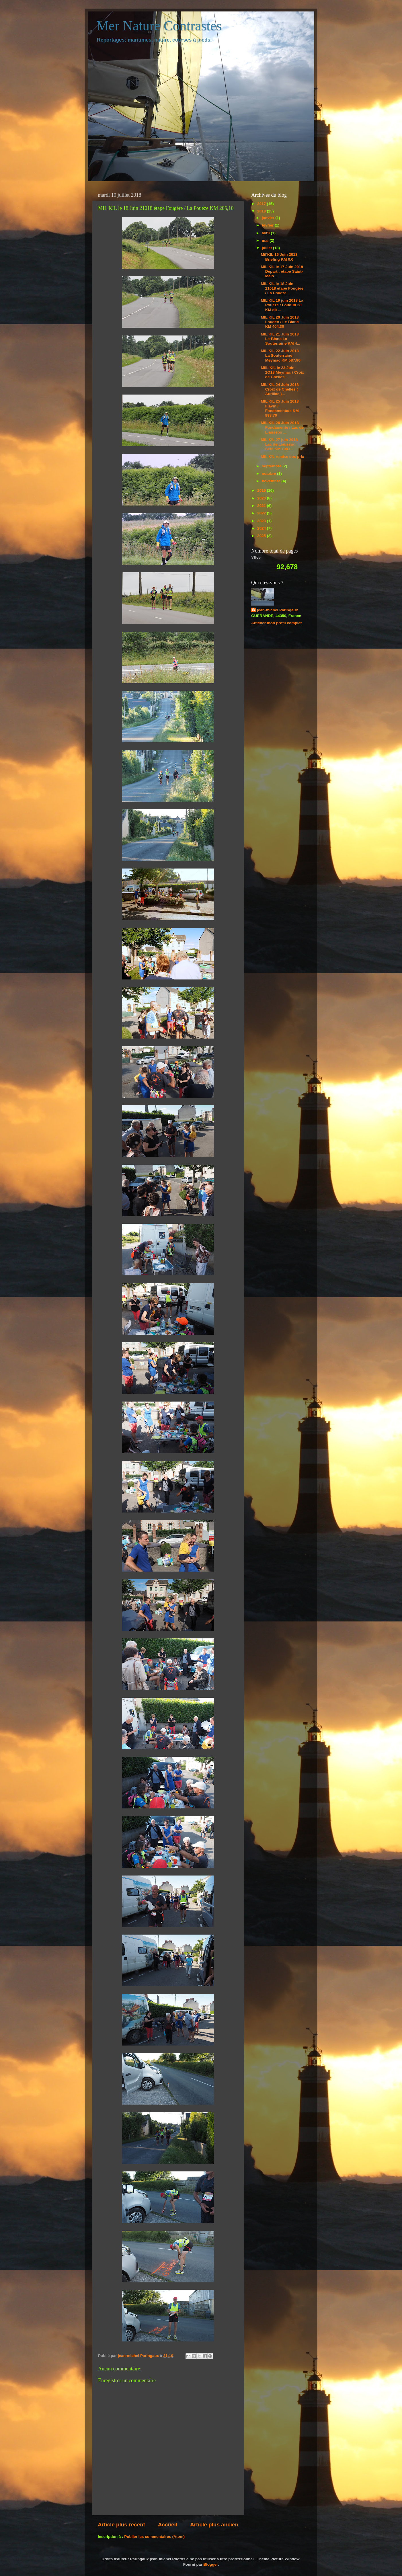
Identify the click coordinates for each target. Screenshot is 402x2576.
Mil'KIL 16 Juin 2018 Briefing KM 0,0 (279, 256)
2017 (262, 204)
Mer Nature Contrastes (159, 25)
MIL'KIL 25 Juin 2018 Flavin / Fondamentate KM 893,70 (280, 408)
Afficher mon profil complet (276, 623)
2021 (262, 506)
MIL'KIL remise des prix (282, 456)
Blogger (210, 2564)
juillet (267, 248)
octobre (269, 473)
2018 (262, 211)
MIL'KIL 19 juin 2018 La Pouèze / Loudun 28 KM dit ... (282, 305)
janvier (268, 218)
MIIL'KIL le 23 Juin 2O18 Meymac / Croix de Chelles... (282, 372)
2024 (262, 528)
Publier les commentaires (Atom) (154, 2536)
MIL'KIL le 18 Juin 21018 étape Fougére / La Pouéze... (282, 288)
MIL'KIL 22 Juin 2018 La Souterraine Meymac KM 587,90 (280, 355)
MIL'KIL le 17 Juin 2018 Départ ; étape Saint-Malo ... (282, 271)
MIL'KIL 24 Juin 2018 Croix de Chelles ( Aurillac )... (280, 389)
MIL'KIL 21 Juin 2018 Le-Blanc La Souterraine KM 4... (280, 339)
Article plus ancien (214, 2525)
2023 (262, 521)
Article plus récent (121, 2525)
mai (266, 240)
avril (266, 233)
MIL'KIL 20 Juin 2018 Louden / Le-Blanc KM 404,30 (280, 322)
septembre (272, 466)
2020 (262, 498)
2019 (262, 490)
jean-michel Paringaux (277, 610)
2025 (262, 536)
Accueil (167, 2525)
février (268, 225)
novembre (271, 481)
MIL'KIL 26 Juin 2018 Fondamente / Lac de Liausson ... (282, 427)
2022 (262, 513)
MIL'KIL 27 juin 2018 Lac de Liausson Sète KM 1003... (279, 444)
